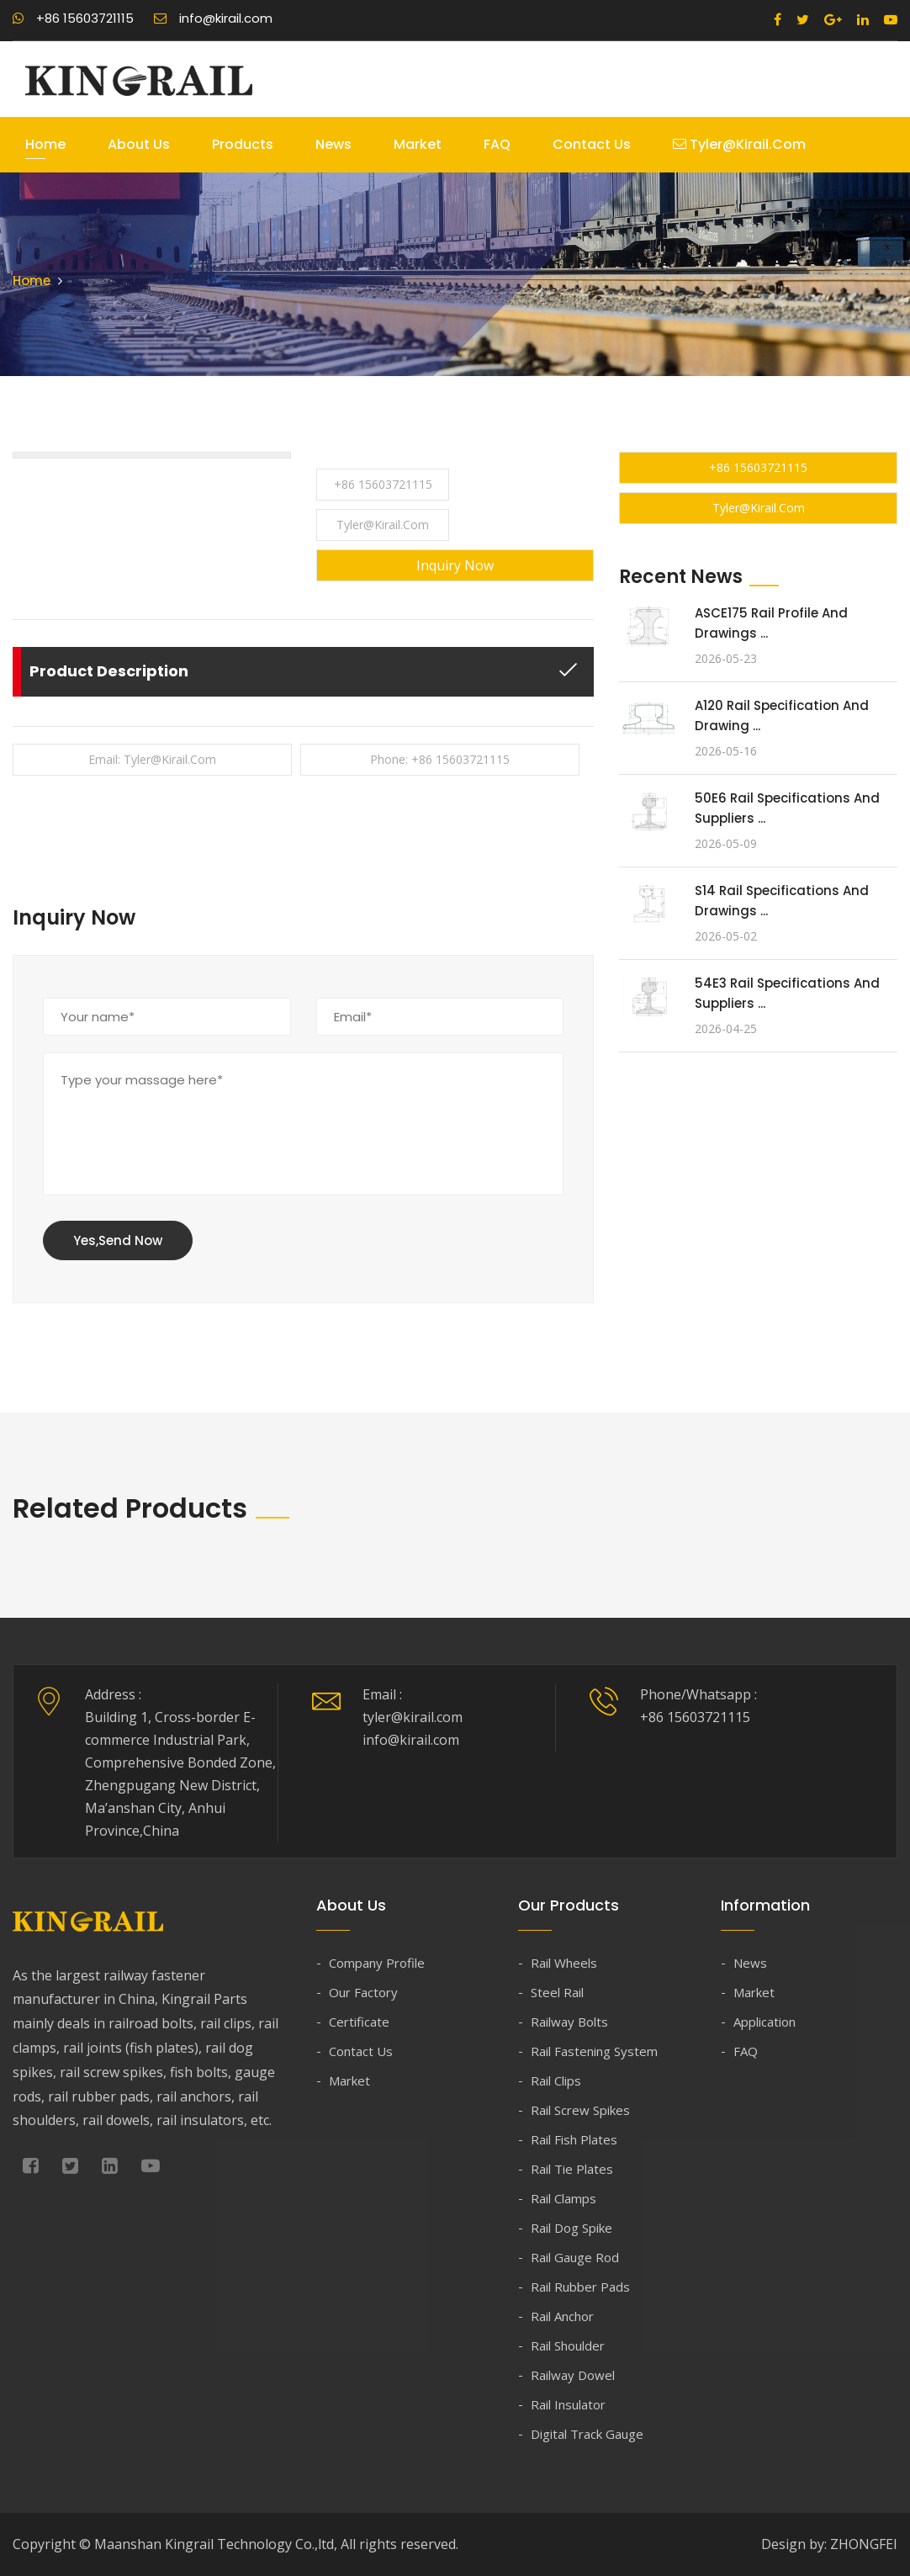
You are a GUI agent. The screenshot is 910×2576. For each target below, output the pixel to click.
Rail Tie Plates (572, 2168)
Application (764, 2021)
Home (45, 144)
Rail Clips (556, 2080)
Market (418, 144)
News (333, 144)
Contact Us (592, 144)
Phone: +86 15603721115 (440, 759)
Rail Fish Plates (574, 2139)
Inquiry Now (455, 565)
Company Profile (377, 1962)
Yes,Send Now (117, 1240)
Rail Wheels (564, 1962)
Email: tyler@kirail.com (152, 759)
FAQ (497, 144)
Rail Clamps (563, 2198)
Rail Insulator (568, 2404)
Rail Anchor (562, 2316)
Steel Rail (557, 1992)
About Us (139, 144)
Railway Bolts (569, 2021)
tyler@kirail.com (739, 144)
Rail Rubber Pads (580, 2286)
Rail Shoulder (568, 2345)
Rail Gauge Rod (575, 2257)
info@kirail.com (213, 18)
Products (242, 144)
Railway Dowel (573, 2375)
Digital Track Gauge (587, 2433)
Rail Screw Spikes (580, 2110)
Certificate (359, 2021)
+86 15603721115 (73, 18)
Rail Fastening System (594, 2051)
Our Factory (363, 1992)
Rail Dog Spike (571, 2227)
